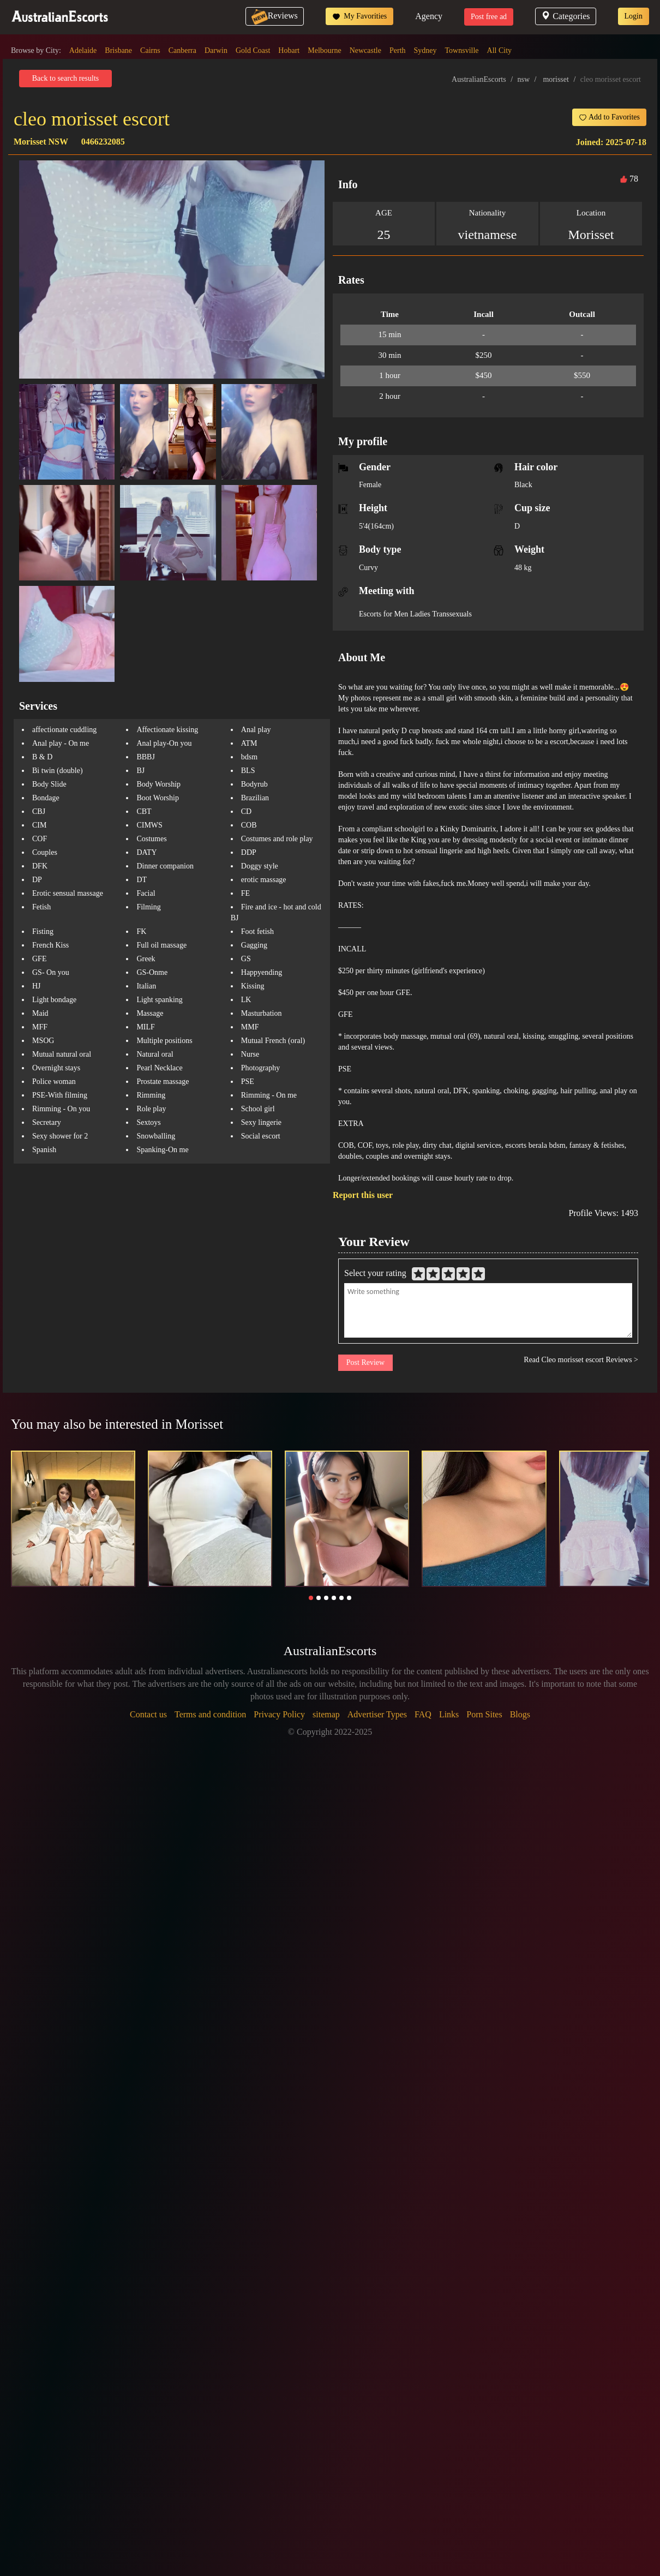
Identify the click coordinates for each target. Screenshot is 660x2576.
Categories (565, 16)
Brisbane (118, 50)
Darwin (216, 50)
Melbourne (324, 50)
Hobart (288, 50)
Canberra (182, 50)
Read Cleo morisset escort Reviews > (581, 1360)
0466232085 (103, 141)
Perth (397, 50)
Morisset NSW (41, 141)
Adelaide (83, 50)
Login (634, 16)
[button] (311, 1598)
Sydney (425, 50)
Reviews (274, 15)
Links (449, 1714)
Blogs (520, 1714)
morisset (555, 79)
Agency (428, 16)
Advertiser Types (377, 1714)
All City (499, 50)
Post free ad (489, 17)
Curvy (368, 568)
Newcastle (365, 50)
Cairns (150, 50)
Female (370, 485)
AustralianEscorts (479, 79)
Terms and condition (210, 1714)
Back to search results (65, 78)
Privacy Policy (279, 1714)
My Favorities (359, 16)
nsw (524, 79)
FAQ (423, 1714)
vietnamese (487, 234)
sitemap (326, 1714)
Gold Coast (253, 50)
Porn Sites (484, 1714)
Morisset (591, 234)
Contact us (148, 1714)
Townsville (462, 50)
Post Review (365, 1362)
